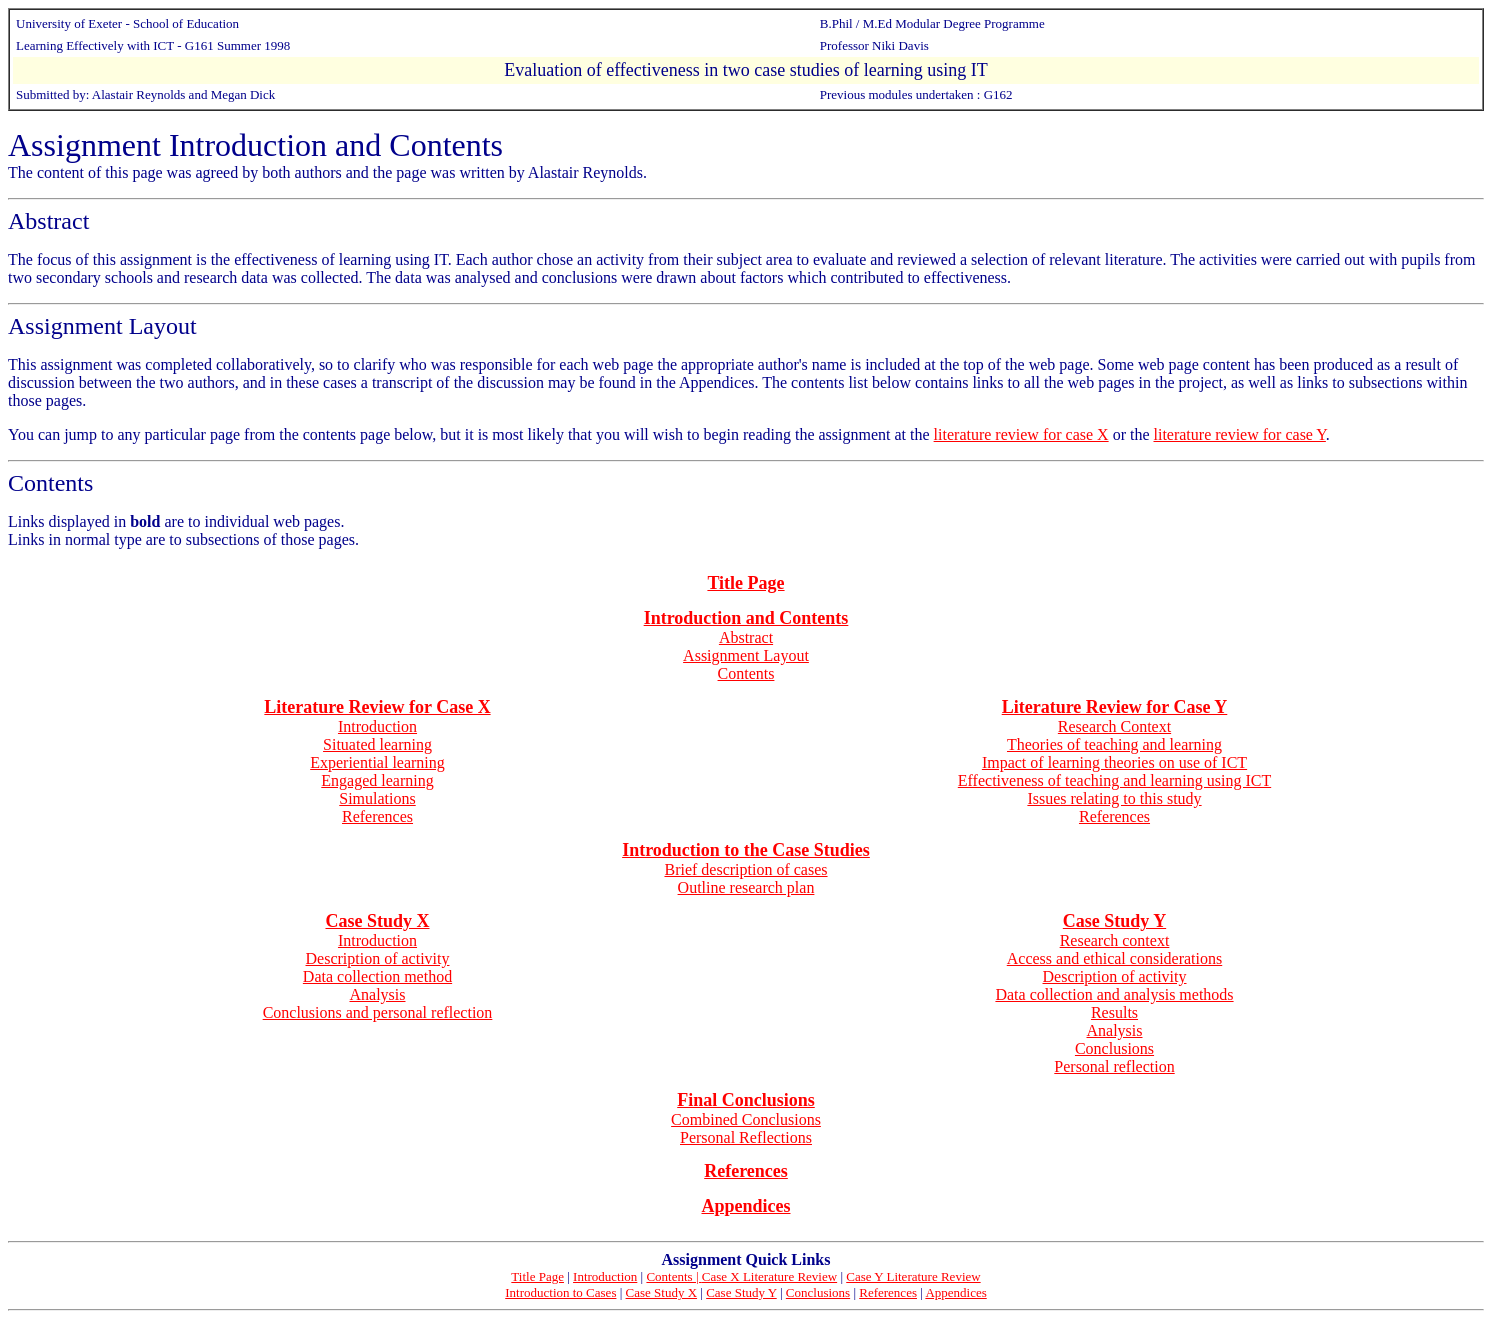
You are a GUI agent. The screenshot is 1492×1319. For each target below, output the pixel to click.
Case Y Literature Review (913, 1276)
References (377, 816)
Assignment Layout (102, 326)
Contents (50, 483)
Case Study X (662, 1292)
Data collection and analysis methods (1114, 994)
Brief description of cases (745, 869)
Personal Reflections (746, 1137)
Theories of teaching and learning (1114, 744)
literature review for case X (1021, 434)
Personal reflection (1114, 1066)
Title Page (537, 1276)
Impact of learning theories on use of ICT (1114, 762)
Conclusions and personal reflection (378, 1012)
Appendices (955, 1292)
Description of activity (378, 958)
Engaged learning (377, 780)
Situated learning (377, 744)
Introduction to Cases (560, 1292)
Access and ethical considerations (1114, 958)
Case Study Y (741, 1292)
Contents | (673, 1276)
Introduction (377, 726)
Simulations (377, 798)
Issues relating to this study (1114, 798)
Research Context (1114, 726)
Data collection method (377, 976)
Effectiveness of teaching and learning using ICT (1114, 780)
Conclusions (1114, 1048)
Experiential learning (377, 762)
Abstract (48, 221)
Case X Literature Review (769, 1276)
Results (1114, 1012)
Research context (1115, 940)
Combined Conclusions (746, 1119)
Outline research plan (746, 887)
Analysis (378, 994)
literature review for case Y (1240, 434)
